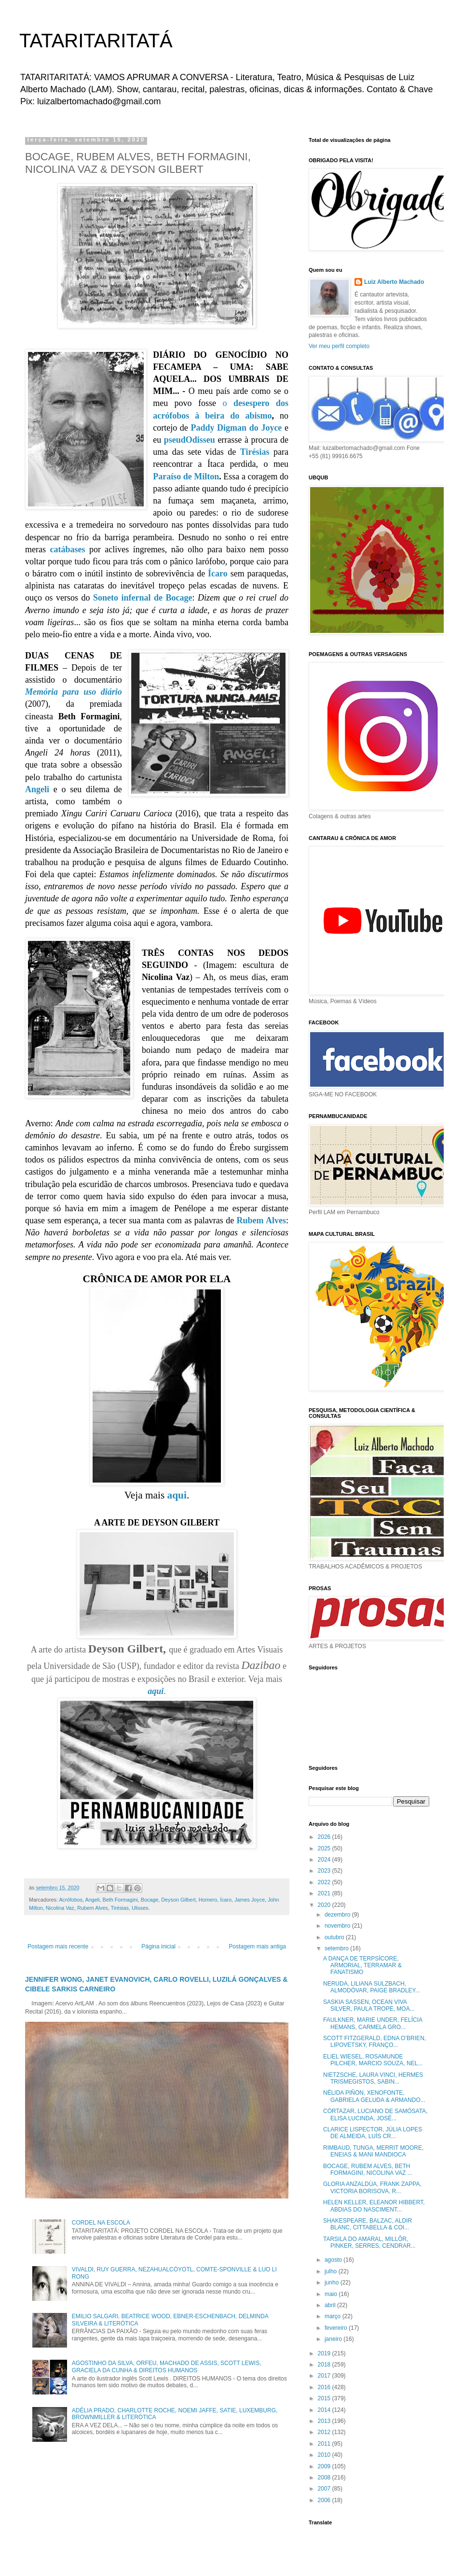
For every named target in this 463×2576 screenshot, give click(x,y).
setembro (337, 1948)
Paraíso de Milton (186, 476)
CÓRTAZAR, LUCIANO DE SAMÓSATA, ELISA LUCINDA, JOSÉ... (375, 2114)
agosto (334, 2259)
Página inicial (158, 1946)
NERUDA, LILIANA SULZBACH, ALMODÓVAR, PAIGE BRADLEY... (371, 1987)
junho (332, 2282)
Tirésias (255, 452)
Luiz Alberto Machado (394, 282)
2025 (325, 1848)
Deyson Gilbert (178, 1900)
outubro (335, 1937)
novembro (338, 1925)
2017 (325, 2375)
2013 (325, 2421)
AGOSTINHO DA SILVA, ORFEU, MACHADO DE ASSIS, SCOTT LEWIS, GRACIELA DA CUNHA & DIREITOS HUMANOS (166, 2366)
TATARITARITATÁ (96, 40)
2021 (325, 1893)
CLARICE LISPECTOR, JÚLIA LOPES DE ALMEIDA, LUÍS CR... (372, 2133)
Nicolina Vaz (60, 1908)
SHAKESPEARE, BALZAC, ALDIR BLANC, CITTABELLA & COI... (367, 2224)
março (333, 2316)
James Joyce (249, 1900)
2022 (325, 1882)
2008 (325, 2477)
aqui (177, 1495)
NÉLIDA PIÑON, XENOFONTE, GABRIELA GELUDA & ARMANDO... (374, 2096)
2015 (325, 2398)
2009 (325, 2466)
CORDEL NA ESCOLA (101, 2222)
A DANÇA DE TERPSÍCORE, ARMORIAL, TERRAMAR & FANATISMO (362, 1965)
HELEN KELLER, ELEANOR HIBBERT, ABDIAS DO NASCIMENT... (374, 2205)
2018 (325, 2364)
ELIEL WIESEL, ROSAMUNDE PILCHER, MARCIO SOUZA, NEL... (372, 2060)
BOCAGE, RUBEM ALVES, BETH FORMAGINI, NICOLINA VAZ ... (367, 2169)
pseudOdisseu (189, 440)
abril (331, 2305)
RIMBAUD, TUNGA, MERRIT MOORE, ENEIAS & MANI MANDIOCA (373, 2151)
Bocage (150, 1900)
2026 (325, 1837)
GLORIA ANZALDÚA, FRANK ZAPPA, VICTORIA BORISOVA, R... (372, 2187)
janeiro (334, 2339)
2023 (325, 1870)
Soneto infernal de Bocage (142, 597)
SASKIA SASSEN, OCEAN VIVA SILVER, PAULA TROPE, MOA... (369, 2005)
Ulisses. (141, 1908)
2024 (325, 1859)
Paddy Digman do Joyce (236, 428)
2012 (325, 2432)
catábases (67, 549)
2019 (325, 2353)
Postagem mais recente (57, 1946)
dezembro (338, 1914)
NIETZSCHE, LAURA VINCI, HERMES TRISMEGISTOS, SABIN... (373, 2078)
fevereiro (337, 2327)
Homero (208, 1900)
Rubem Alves (261, 1220)
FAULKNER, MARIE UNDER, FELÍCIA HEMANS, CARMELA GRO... (372, 2023)
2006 (325, 2500)
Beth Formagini (119, 1900)
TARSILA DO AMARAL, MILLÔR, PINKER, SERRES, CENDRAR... (369, 2242)
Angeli (37, 789)
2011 (325, 2443)
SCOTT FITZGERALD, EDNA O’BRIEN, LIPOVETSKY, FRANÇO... (374, 2041)
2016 (325, 2387)
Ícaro (218, 573)
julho (332, 2271)
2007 (325, 2488)
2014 (325, 2410)
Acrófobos (70, 1900)
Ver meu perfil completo (339, 346)
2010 (325, 2454)
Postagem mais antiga (257, 1946)
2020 (325, 1905)
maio (332, 2294)
